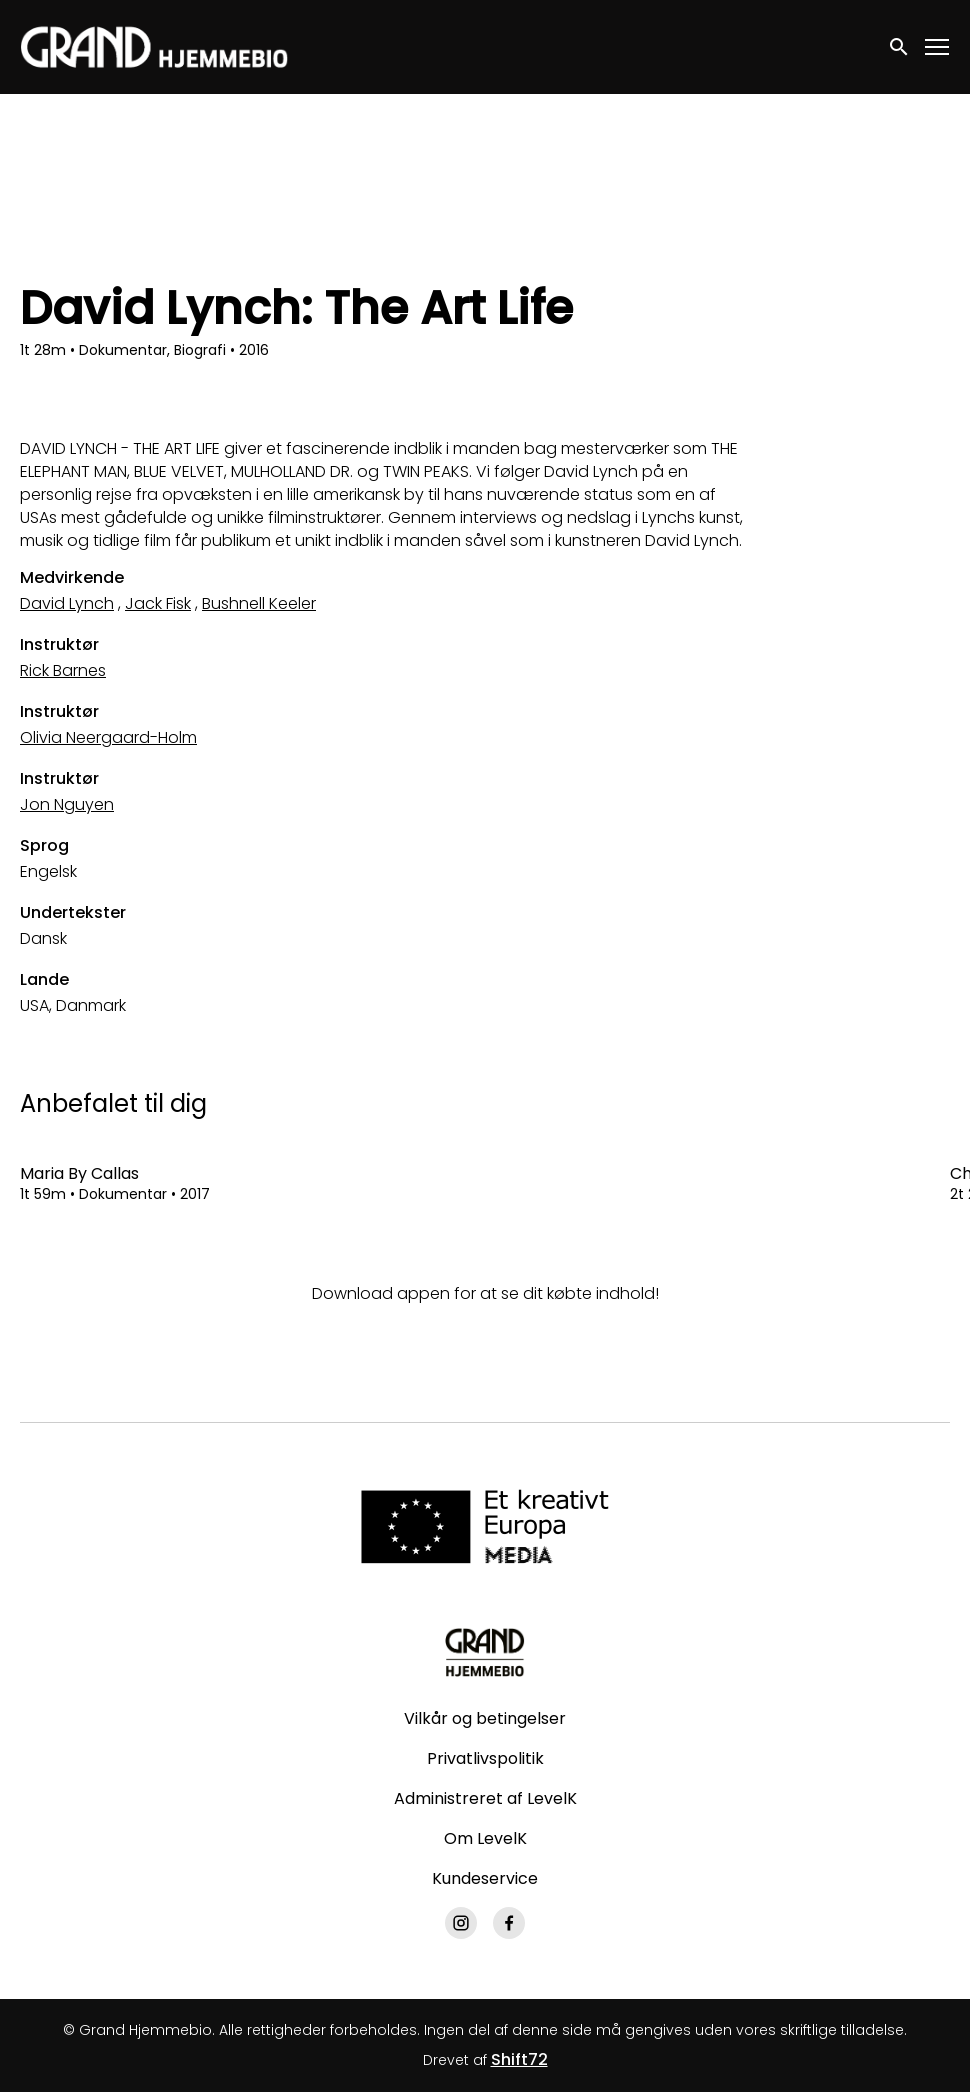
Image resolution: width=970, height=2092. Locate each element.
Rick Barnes (63, 670)
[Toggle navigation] (938, 47)
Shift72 (519, 2059)
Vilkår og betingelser (485, 1718)
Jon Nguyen (67, 804)
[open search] (900, 46)
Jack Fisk (158, 603)
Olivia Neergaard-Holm (108, 737)
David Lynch (67, 603)
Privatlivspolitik (485, 1758)
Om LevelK (485, 1838)
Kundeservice (485, 1878)
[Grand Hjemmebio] (484, 1652)
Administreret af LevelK (485, 1798)
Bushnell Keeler (259, 603)
